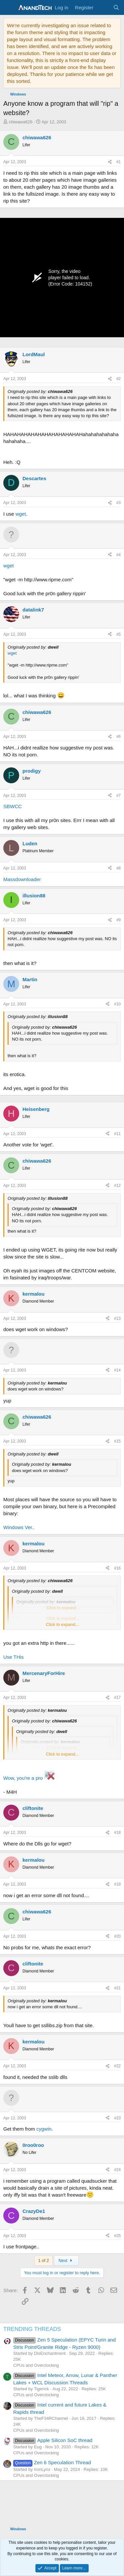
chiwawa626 (21, 121)
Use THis (13, 1657)
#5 (118, 634)
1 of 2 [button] (43, 2260)
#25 (117, 2235)
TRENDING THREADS (32, 2329)
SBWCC (12, 806)
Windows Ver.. (19, 1527)
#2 (118, 378)
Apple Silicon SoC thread (52, 2440)
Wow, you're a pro (23, 1778)
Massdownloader (22, 879)
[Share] (109, 162)
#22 (117, 2066)
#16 (117, 1568)
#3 (118, 502)
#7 (118, 795)
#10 (117, 1004)
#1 (118, 162)
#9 (118, 920)
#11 (117, 1133)
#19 (117, 1884)
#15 (117, 1441)
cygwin (44, 2129)
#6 (118, 736)
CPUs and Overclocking (36, 2365)
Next (66, 2260)
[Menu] (9, 7)
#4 (118, 554)
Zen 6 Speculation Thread (52, 2462)
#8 (118, 868)
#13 (117, 1318)
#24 (117, 2169)
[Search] (116, 7)
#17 (117, 1697)
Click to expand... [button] (62, 1624)
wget (21, 514)
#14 (117, 1370)
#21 (117, 1988)
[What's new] (103, 7)
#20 (117, 1936)
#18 (117, 1832)
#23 (117, 2118)
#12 (117, 1185)
